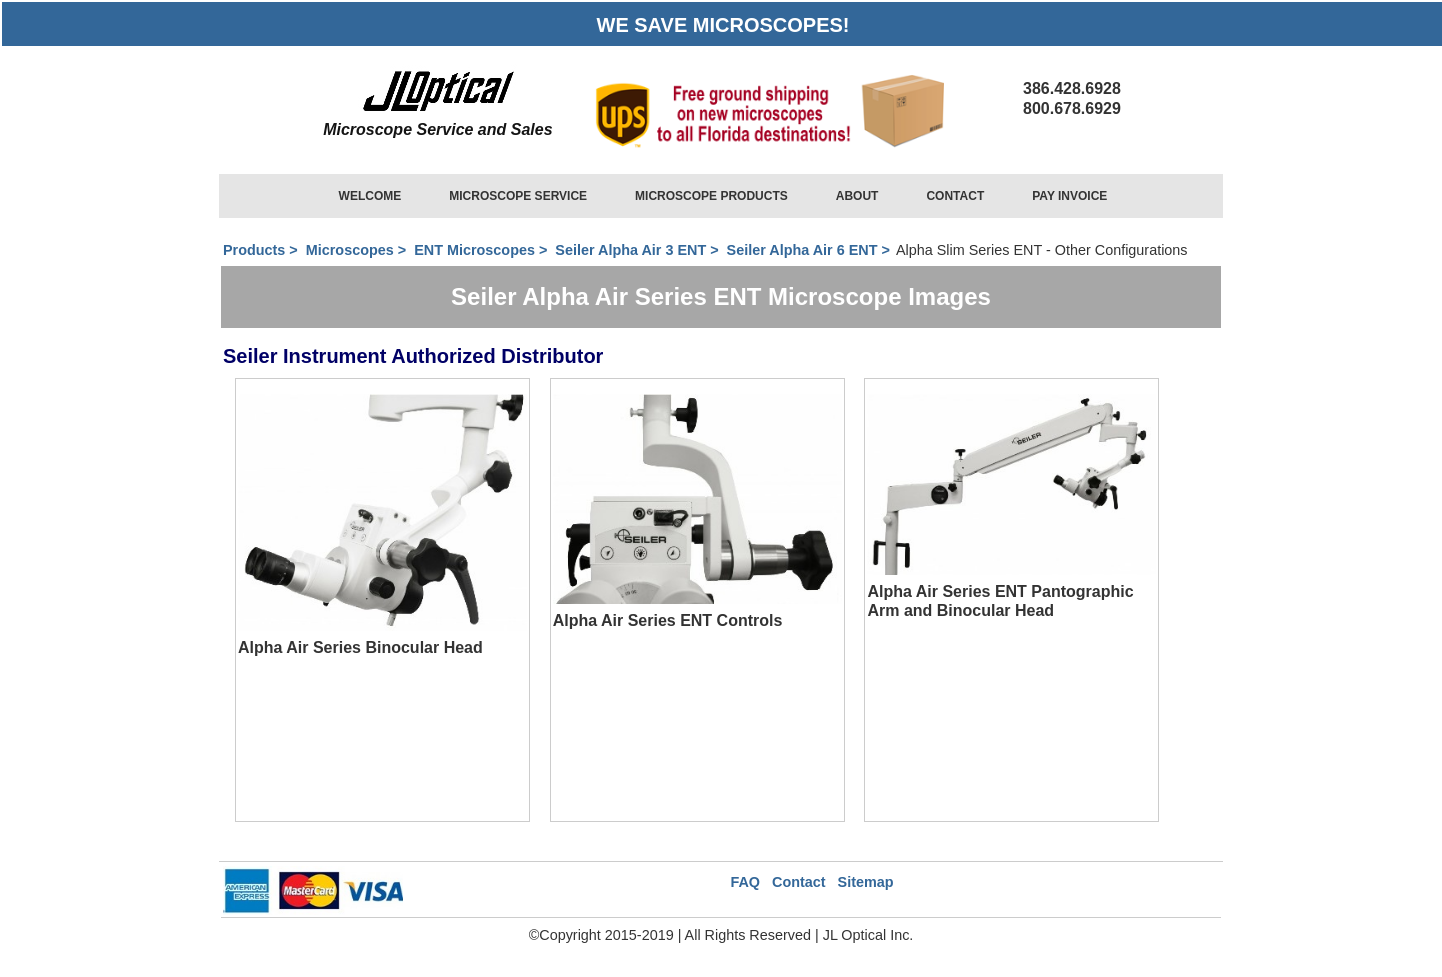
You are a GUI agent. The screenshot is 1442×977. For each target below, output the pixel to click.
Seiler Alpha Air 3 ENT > (638, 250)
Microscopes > (356, 250)
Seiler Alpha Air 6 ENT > (810, 250)
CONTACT (955, 196)
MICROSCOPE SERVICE (518, 196)
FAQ (745, 882)
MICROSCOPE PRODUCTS (711, 196)
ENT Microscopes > (482, 250)
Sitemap (866, 882)
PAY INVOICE (1069, 196)
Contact (799, 882)
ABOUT (857, 196)
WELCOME (370, 196)
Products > (262, 250)
